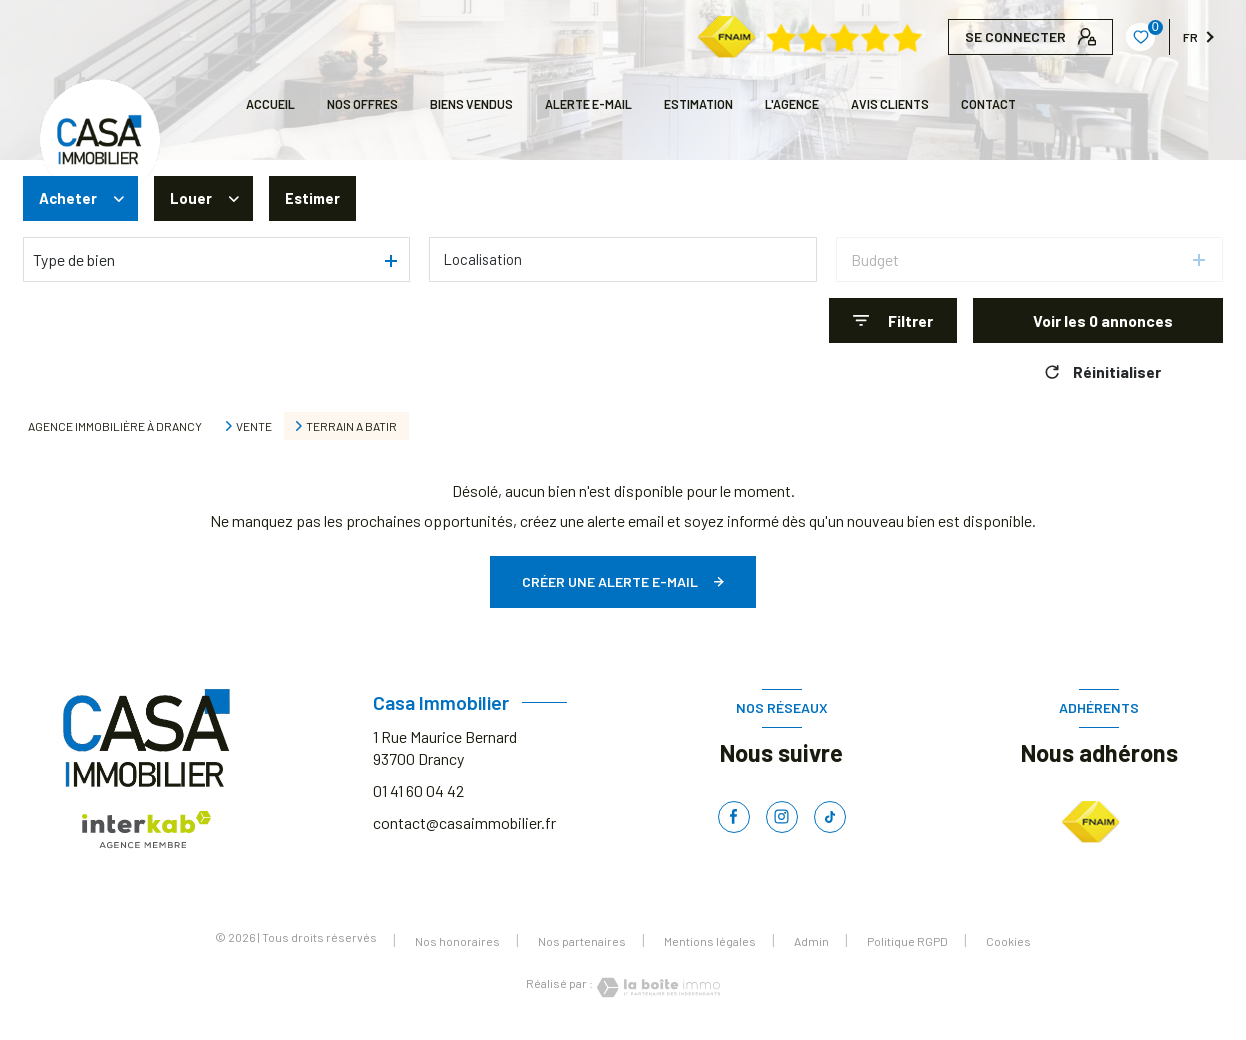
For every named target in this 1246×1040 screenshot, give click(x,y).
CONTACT (988, 104)
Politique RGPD (907, 941)
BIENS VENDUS (471, 104)
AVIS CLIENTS (890, 104)
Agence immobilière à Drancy (115, 426)
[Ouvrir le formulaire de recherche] (893, 320)
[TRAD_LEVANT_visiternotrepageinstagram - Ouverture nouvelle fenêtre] (782, 817)
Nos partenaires (582, 941)
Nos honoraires (457, 941)
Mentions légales (710, 941)
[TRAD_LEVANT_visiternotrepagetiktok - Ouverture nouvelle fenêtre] (830, 817)
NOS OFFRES (362, 104)
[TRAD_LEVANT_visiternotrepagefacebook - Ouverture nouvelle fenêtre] (734, 817)
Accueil (270, 104)
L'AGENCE (792, 104)
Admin (811, 941)
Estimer (316, 198)
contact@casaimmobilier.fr (464, 822)
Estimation (698, 104)
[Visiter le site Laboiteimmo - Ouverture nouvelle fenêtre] (657, 987)
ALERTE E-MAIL (588, 104)
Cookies (1008, 941)
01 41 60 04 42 (418, 790)
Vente (254, 426)
